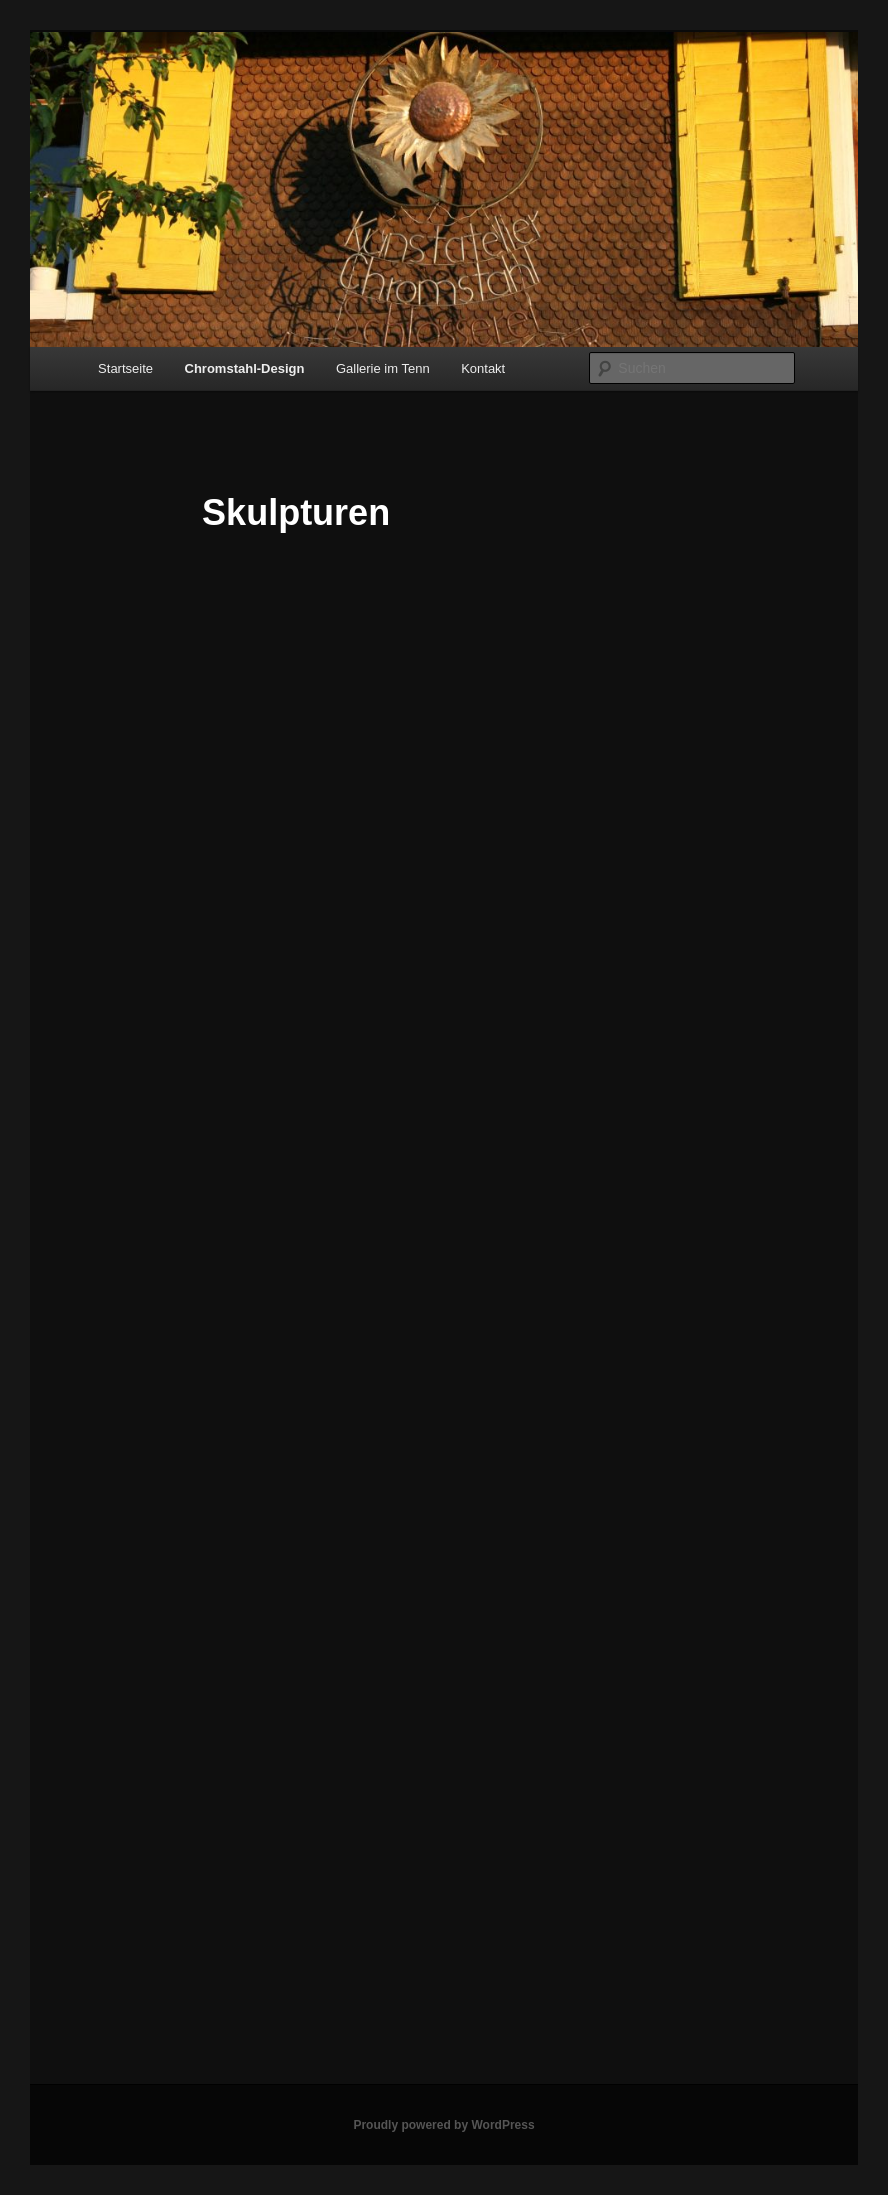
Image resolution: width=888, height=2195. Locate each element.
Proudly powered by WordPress (443, 2125)
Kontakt (483, 368)
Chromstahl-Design (245, 368)
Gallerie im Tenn (383, 368)
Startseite (125, 368)
